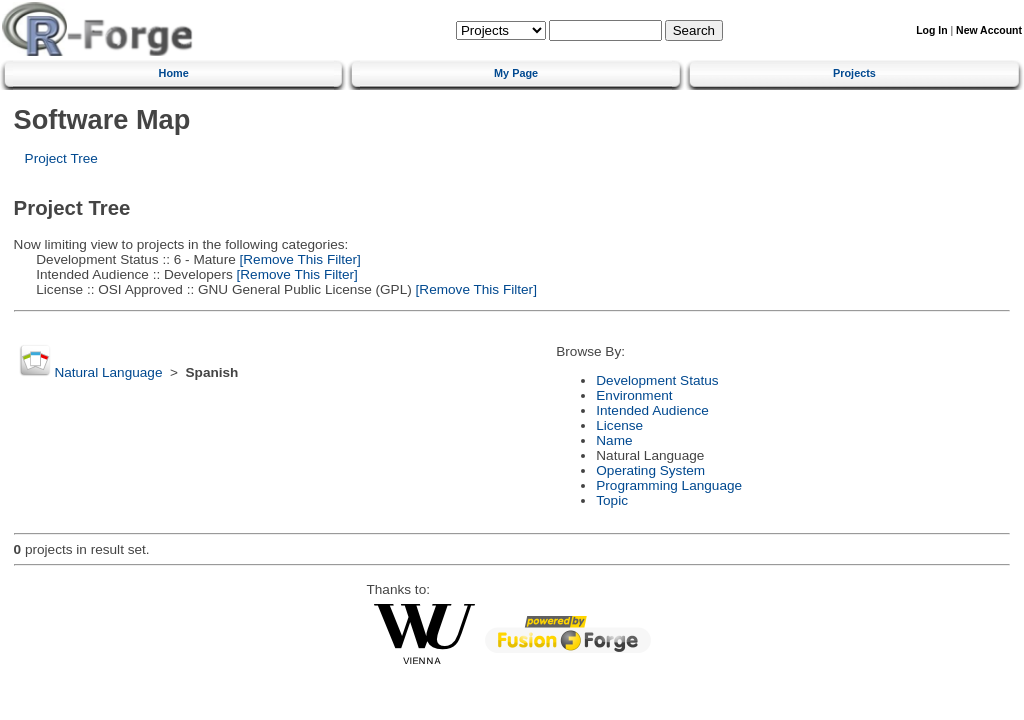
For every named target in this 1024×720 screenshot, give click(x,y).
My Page (516, 73)
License (619, 425)
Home (174, 73)
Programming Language (669, 485)
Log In (931, 30)
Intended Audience (652, 410)
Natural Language (108, 372)
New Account (989, 30)
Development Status (657, 380)
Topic (612, 500)
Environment (634, 395)
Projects (854, 73)
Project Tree (61, 158)
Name (614, 440)
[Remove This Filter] (298, 259)
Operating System (650, 470)
